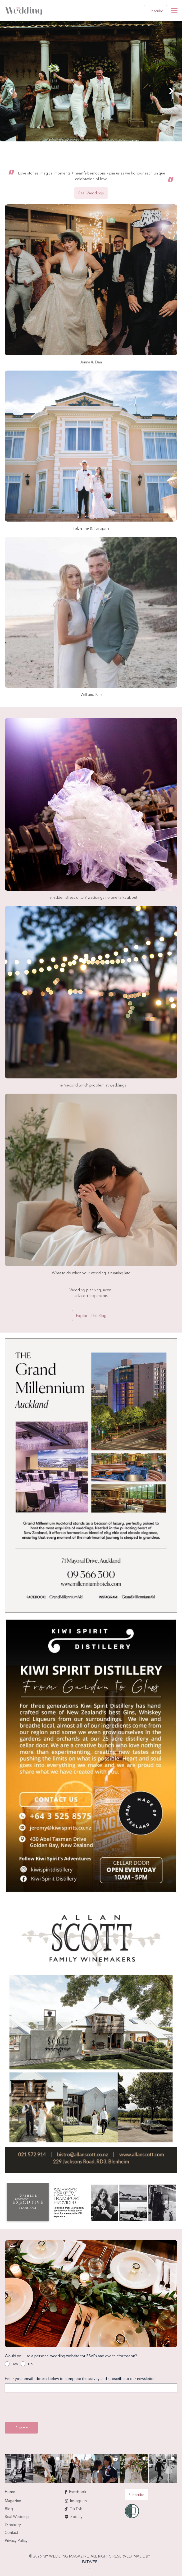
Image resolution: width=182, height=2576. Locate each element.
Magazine (13, 2500)
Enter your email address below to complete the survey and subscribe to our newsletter (80, 2378)
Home (10, 2491)
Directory (13, 2524)
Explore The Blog (91, 1315)
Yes (15, 2364)
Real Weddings (91, 193)
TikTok (76, 2508)
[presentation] (41, 2407)
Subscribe (155, 11)
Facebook (77, 2491)
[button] (11, 91)
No (30, 2364)
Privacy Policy (16, 2540)
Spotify (76, 2516)
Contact (11, 2532)
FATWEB (89, 2561)
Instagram (78, 2500)
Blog (9, 2508)
